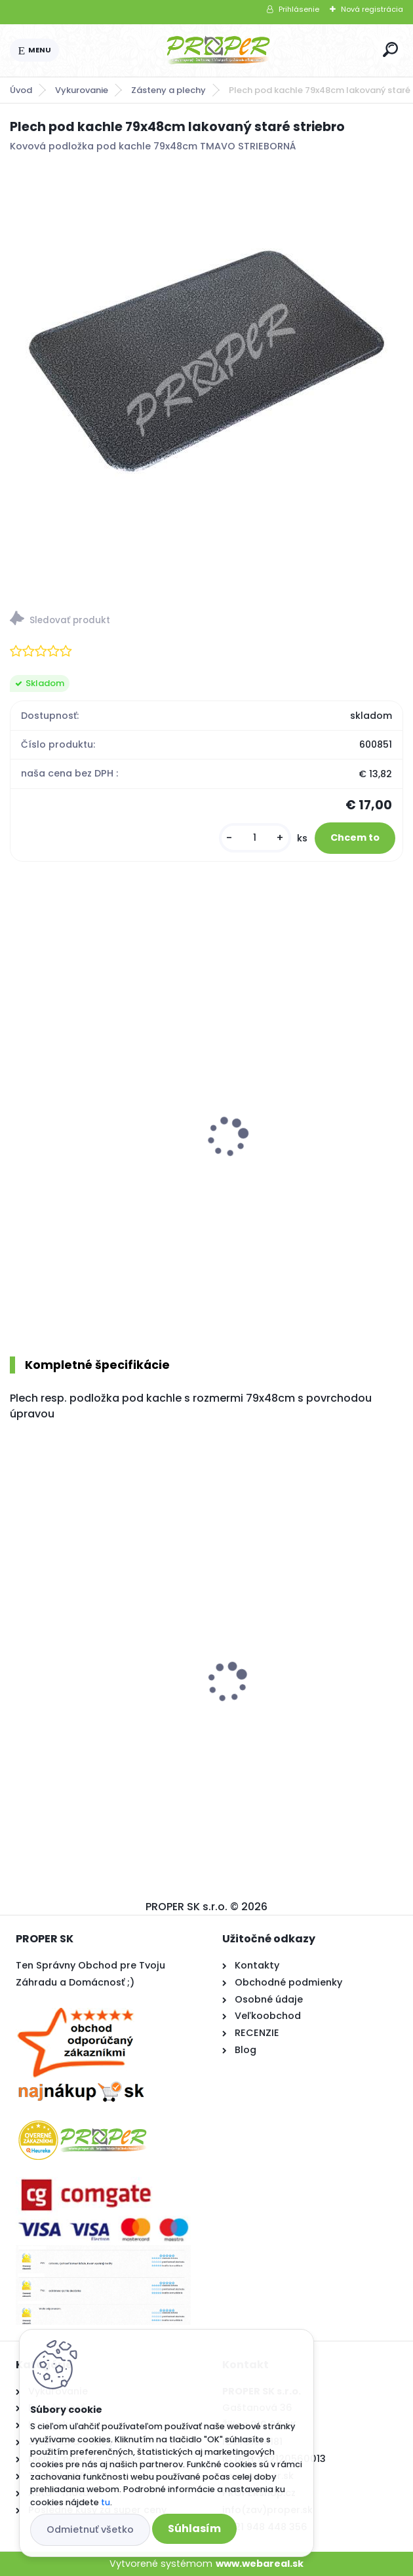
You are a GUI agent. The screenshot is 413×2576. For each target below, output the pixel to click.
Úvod (21, 90)
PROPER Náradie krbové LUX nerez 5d (301, 1134)
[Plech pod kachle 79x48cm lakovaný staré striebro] (206, 361)
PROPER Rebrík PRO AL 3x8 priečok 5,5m (101, 1702)
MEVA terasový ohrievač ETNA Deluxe (92, 1164)
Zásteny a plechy (168, 90)
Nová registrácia (372, 9)
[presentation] (19, 1120)
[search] (390, 49)
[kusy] (255, 838)
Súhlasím (194, 2528)
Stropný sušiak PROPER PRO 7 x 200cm (297, 1702)
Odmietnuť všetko (90, 2529)
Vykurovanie (81, 90)
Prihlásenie (299, 9)
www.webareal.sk (260, 2563)
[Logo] (218, 50)
